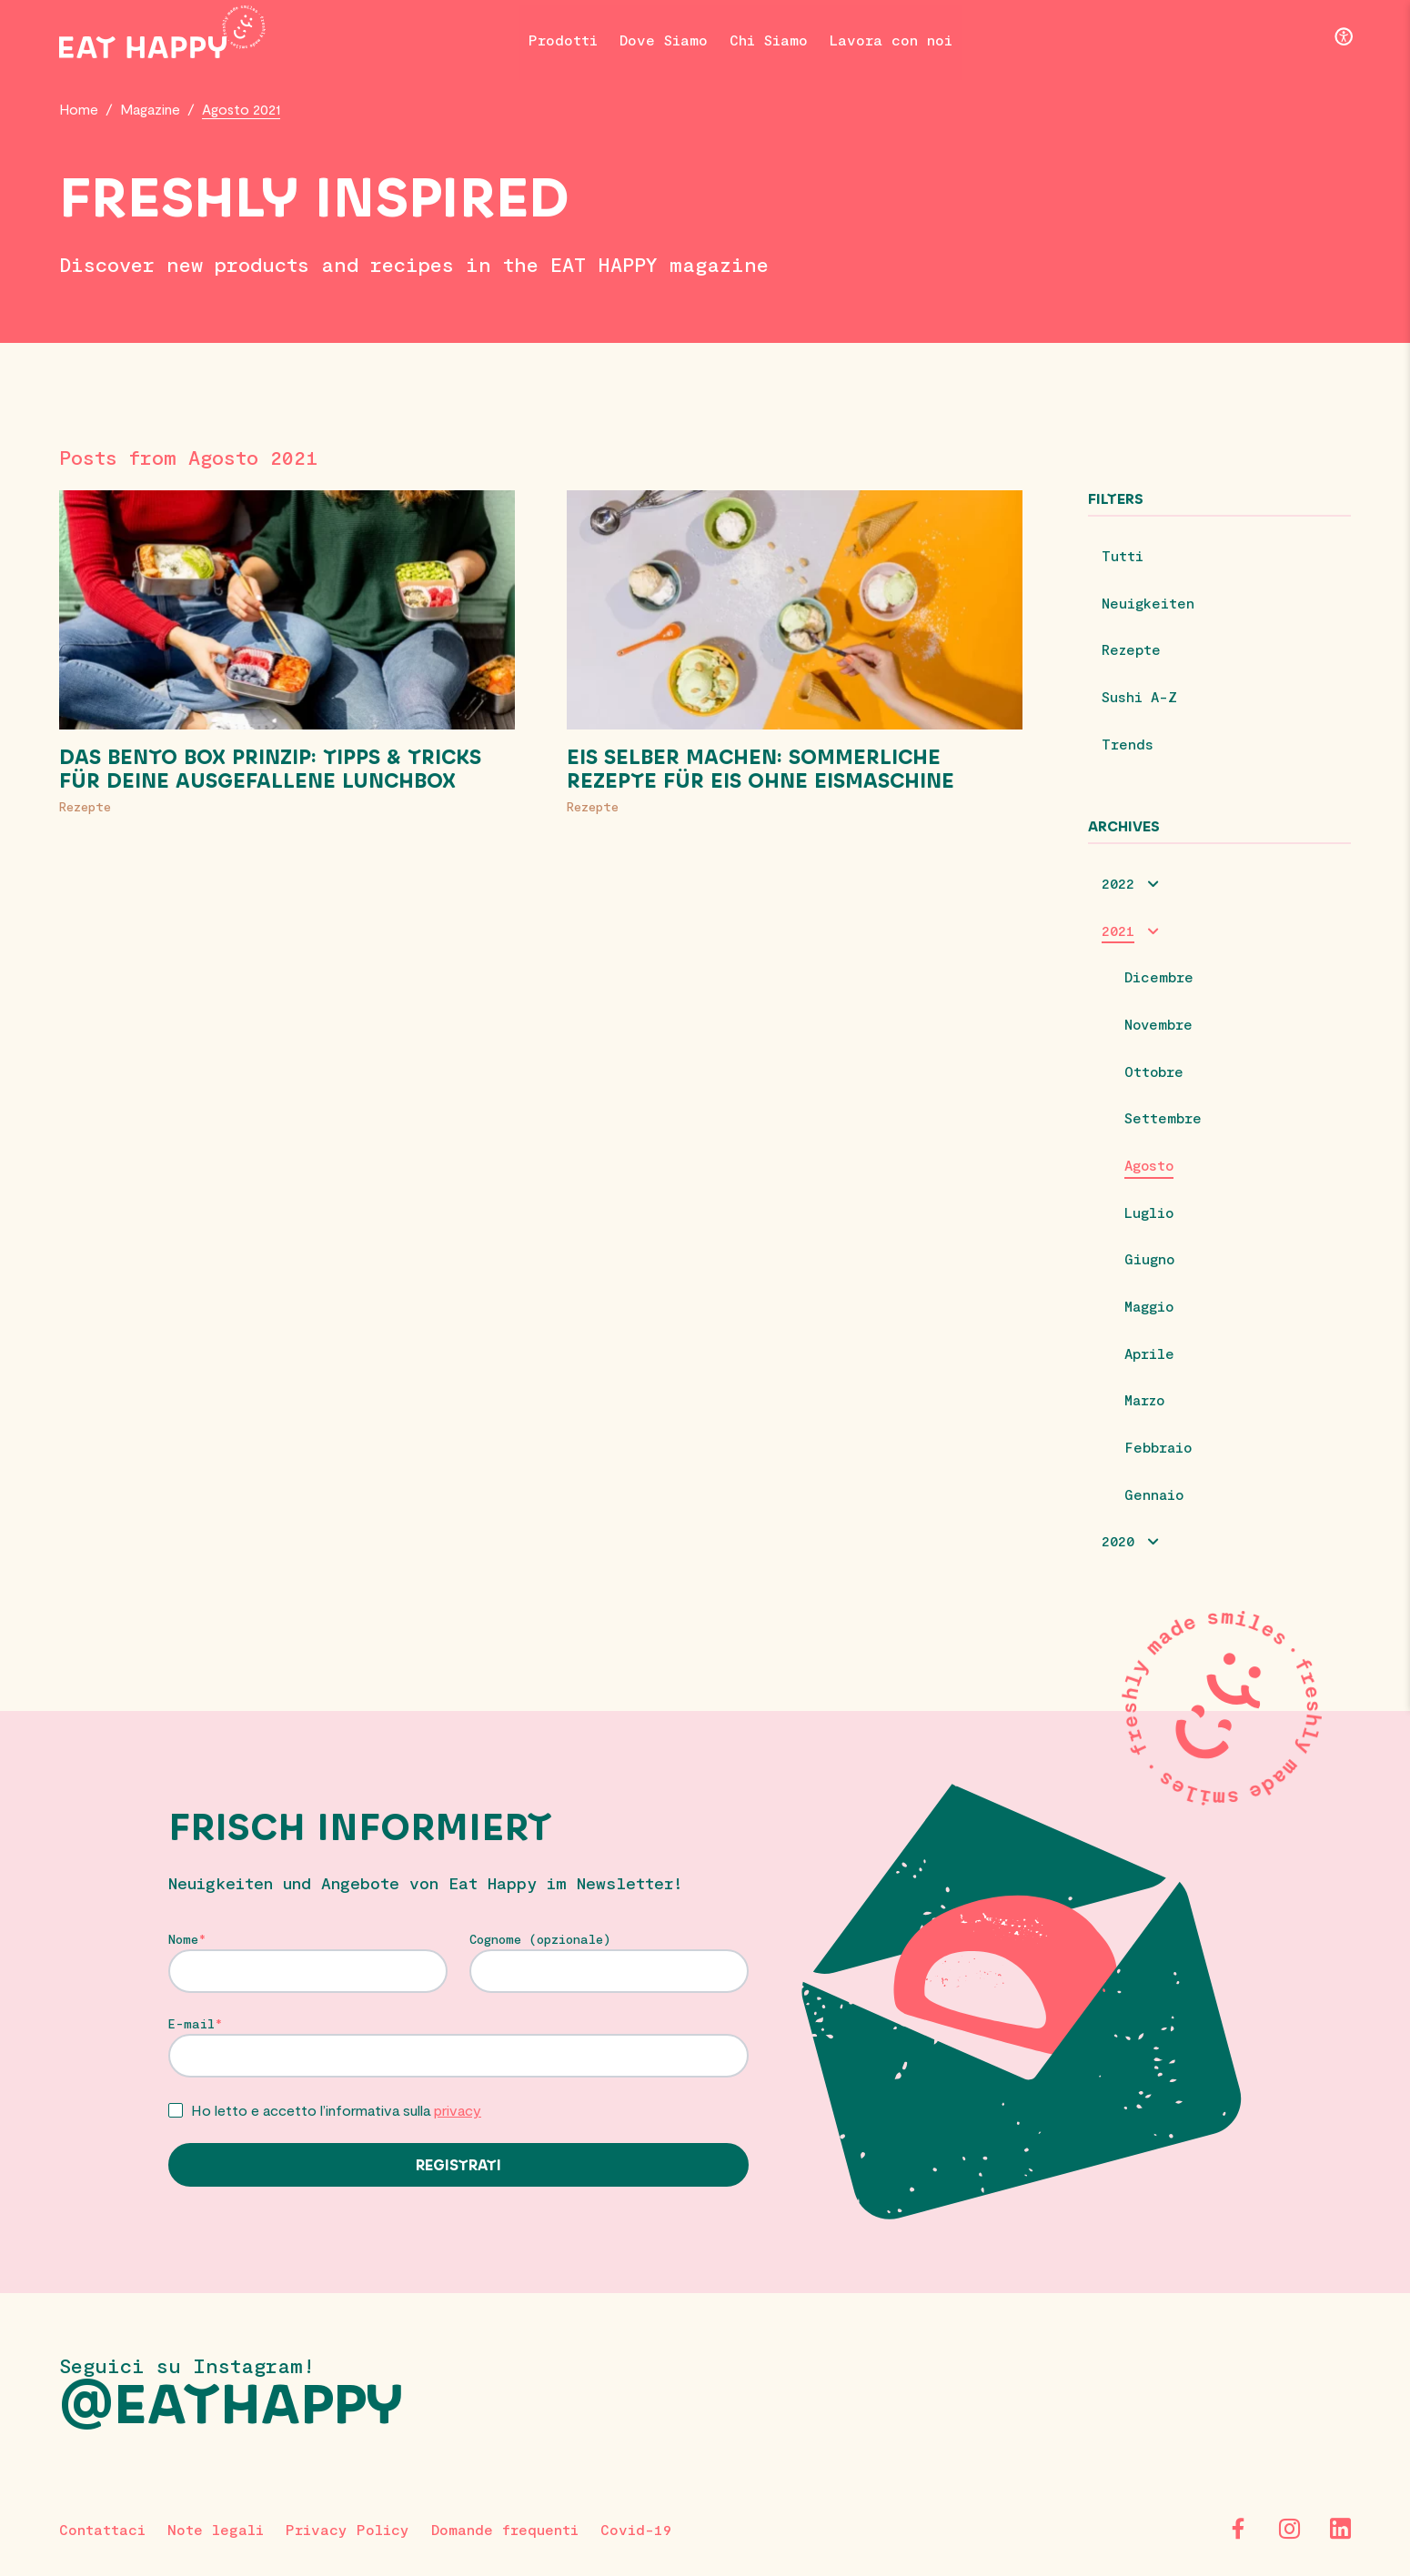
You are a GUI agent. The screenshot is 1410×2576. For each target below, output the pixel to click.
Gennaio (1154, 1515)
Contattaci (102, 2529)
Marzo (1146, 1420)
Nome (183, 1961)
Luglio (1149, 1231)
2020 (1120, 1562)
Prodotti (534, 46)
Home (79, 123)
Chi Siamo (740, 46)
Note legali (215, 2529)
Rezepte (85, 821)
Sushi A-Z (1140, 712)
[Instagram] (1289, 2529)
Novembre (1159, 1042)
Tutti (1122, 570)
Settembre (1163, 1136)
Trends (1127, 760)
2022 (1120, 900)
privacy (457, 2131)
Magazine (151, 123)
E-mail (191, 2045)
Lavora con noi (862, 46)
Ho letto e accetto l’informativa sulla (336, 2131)
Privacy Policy (347, 2529)
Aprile (1149, 1373)
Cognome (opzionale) (540, 1961)
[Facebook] (1238, 2529)
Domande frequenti (505, 2529)
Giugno (1150, 1278)
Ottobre (1154, 1089)
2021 (1120, 947)
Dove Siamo (635, 46)
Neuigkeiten (1149, 618)
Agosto (1150, 1183)
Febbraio (1158, 1467)
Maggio (1151, 1325)
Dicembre (1158, 994)
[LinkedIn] (1340, 2529)
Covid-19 (636, 2529)
